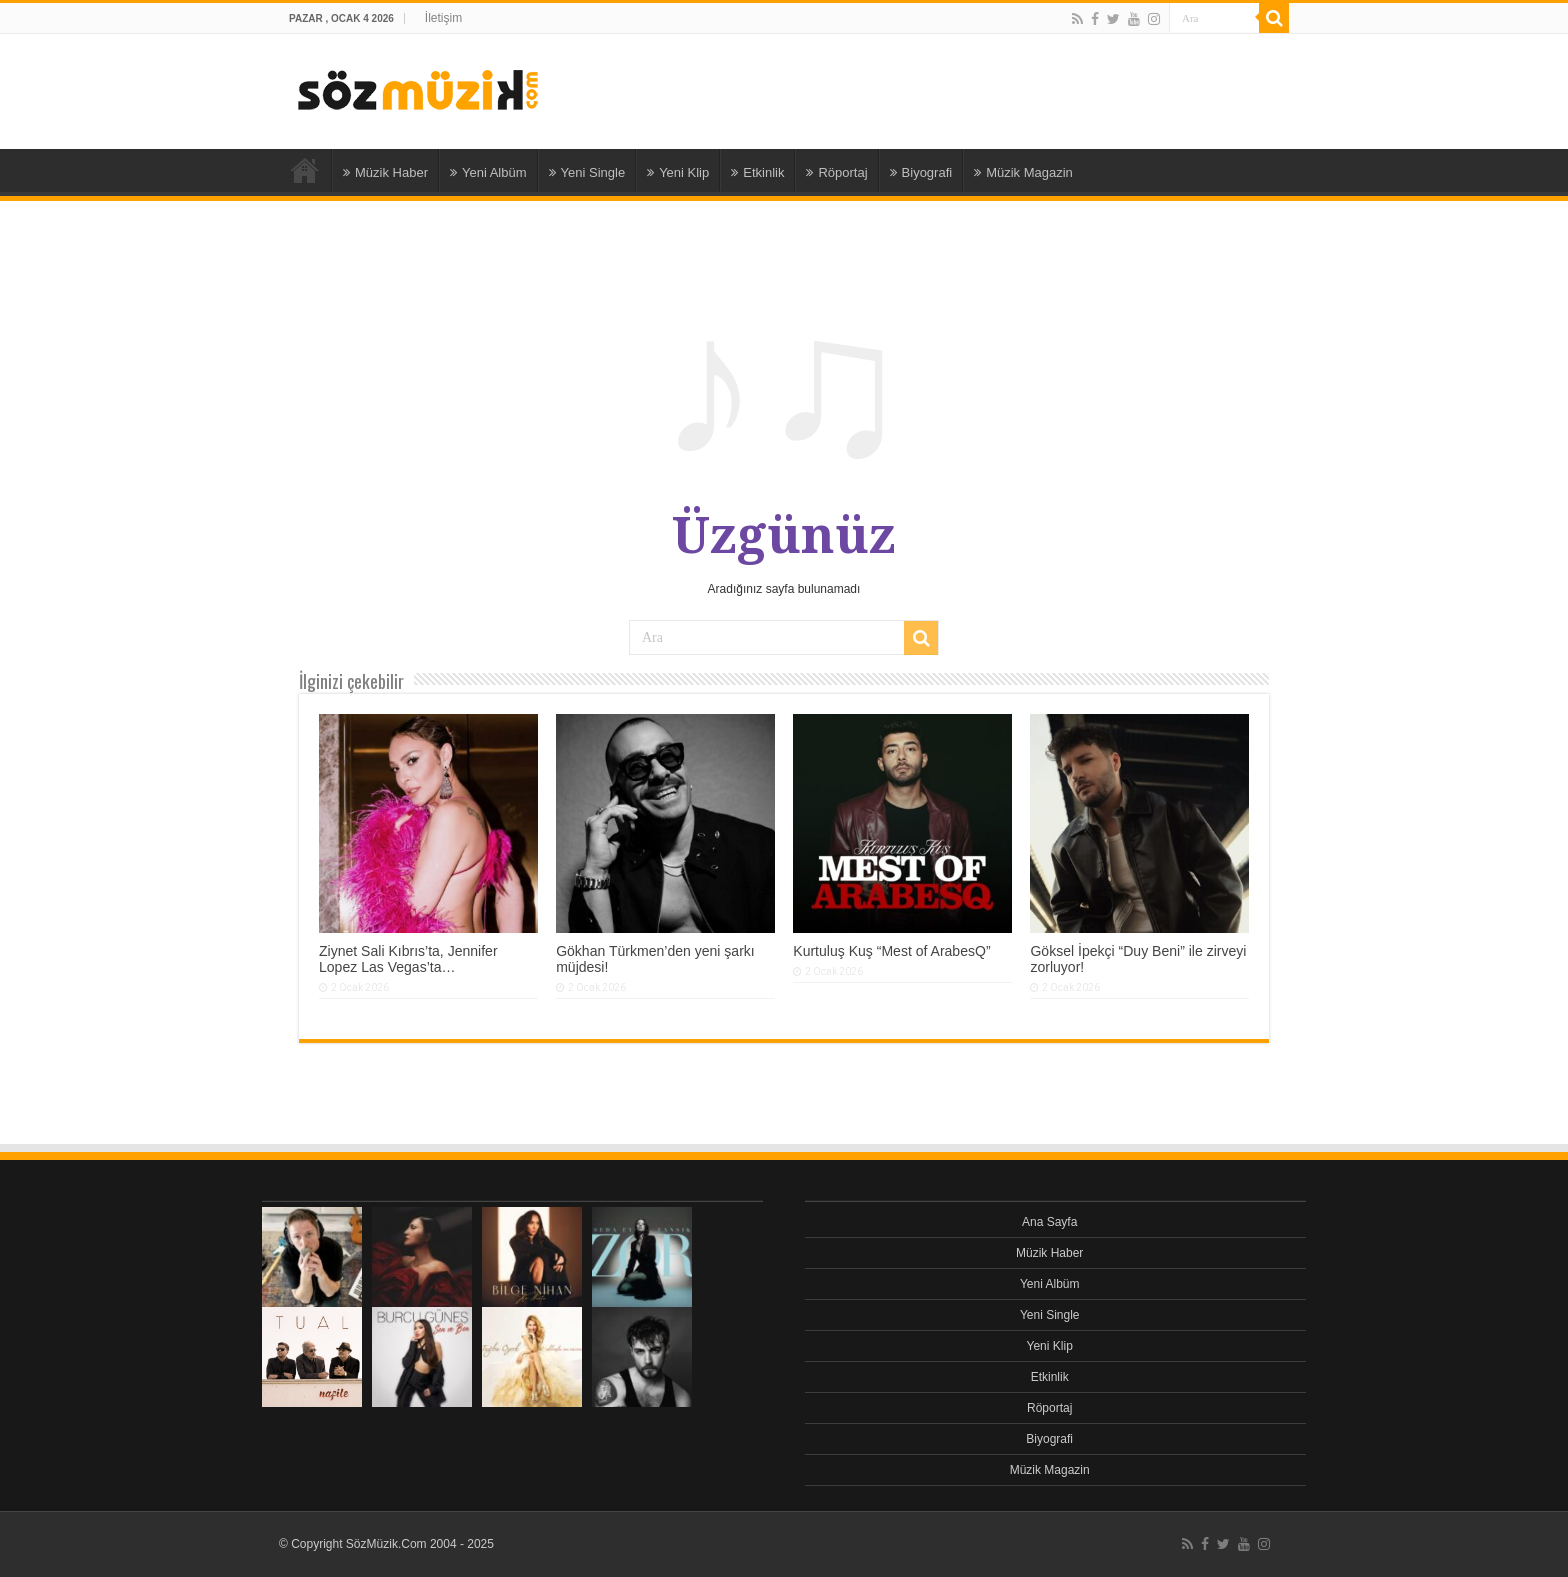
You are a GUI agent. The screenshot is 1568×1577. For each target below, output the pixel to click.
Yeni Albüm (488, 172)
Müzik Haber (385, 172)
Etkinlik (757, 172)
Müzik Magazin (1023, 172)
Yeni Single (587, 172)
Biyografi (921, 172)
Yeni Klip (678, 172)
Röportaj (836, 172)
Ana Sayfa (305, 170)
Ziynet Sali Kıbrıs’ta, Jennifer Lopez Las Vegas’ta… (408, 959)
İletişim (443, 18)
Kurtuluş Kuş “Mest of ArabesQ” (891, 951)
